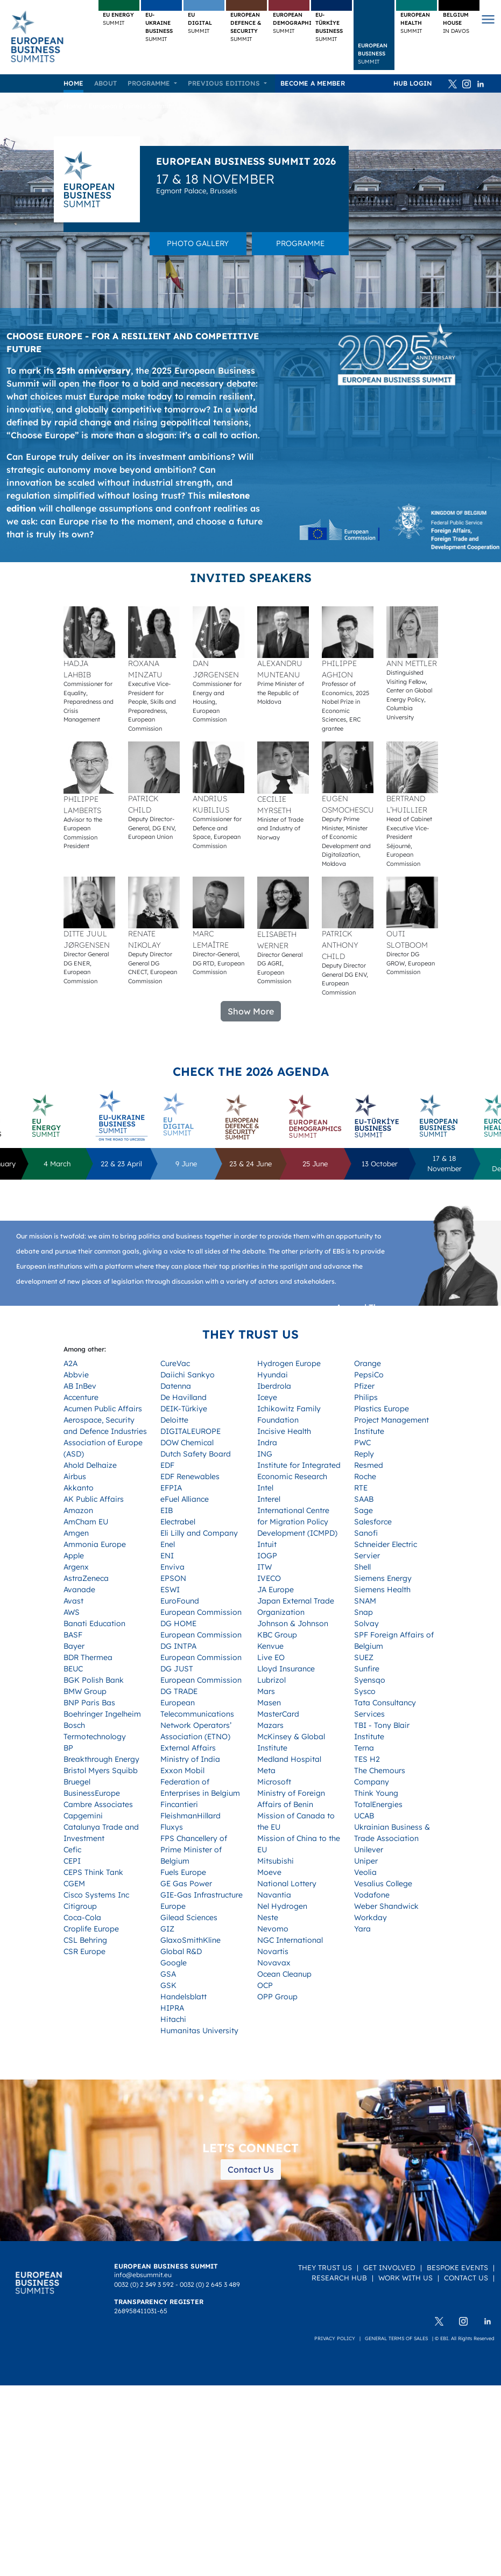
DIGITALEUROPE (190, 1431)
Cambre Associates (98, 1804)
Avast (73, 1601)
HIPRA (172, 2008)
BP (68, 1748)
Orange (367, 1363)
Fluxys (171, 1827)
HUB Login (412, 83)
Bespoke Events (457, 2267)
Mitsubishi (275, 1861)
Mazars (270, 1725)
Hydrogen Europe (289, 1363)
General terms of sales (396, 2338)
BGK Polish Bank (93, 1680)
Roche (365, 1476)
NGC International (290, 1940)
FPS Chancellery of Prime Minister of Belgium (193, 1849)
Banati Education (94, 1623)
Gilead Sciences (188, 1917)
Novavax (274, 1963)
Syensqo (369, 1680)
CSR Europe (84, 1951)
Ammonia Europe (94, 1544)
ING (264, 1454)
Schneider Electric (385, 1544)
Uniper (366, 1861)
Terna (364, 1748)
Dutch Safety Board (195, 1454)
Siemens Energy (383, 1578)
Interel (268, 1499)
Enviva (172, 1567)
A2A (70, 1363)
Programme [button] (150, 83)
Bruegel (76, 1782)
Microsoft (274, 1782)
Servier (367, 1555)
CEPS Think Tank (93, 1872)
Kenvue (270, 1646)
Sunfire (366, 1669)
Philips (366, 1397)
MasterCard (278, 1714)
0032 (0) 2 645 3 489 (210, 2284)
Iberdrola (274, 1386)
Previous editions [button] (225, 83)
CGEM (74, 1883)
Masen (269, 1702)
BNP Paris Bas (89, 1702)
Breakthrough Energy (101, 1759)
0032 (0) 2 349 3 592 (144, 2284)
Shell (362, 1567)
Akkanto (78, 1488)
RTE (361, 1488)
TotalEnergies (378, 1804)
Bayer (73, 1646)
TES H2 (367, 1759)
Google (173, 1963)
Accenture (80, 1397)
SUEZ (363, 1657)
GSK (168, 1985)
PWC (362, 1442)
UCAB (364, 1816)
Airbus (74, 1476)
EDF (167, 1465)
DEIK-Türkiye (183, 1408)
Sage (363, 1510)
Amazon (78, 1510)
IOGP (267, 1555)
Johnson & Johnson (292, 1623)
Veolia (365, 1872)
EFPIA (171, 1488)
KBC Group (277, 1635)
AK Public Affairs (93, 1499)
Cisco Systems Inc (96, 1895)
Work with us (405, 2277)
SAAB (363, 1499)
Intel (265, 1488)
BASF (72, 1635)
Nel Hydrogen (282, 1906)
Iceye (267, 1397)
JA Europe (275, 1589)
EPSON (173, 1578)
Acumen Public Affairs (102, 1408)
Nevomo (272, 1929)
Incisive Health (284, 1431)
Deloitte (174, 1420)
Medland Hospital (289, 1759)
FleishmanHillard (190, 1816)
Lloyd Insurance (286, 1669)
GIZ (167, 1929)
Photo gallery (198, 243)
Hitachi (173, 2019)
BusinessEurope (91, 1793)
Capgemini (83, 1816)
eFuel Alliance (184, 1499)
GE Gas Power (186, 1883)
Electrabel (177, 1522)
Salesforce (373, 1522)
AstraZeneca (86, 1578)
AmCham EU (85, 1522)
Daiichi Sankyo (187, 1375)
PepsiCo (369, 1375)
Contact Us (251, 2169)
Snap (363, 1612)
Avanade (79, 1589)
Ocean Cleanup (284, 1974)
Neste (267, 1917)
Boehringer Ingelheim (102, 1714)
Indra (267, 1442)
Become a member (312, 83)
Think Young (376, 1793)
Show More (251, 1011)
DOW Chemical (187, 1442)
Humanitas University (199, 2030)
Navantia (274, 1895)
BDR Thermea (87, 1657)
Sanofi (366, 1533)
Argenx (76, 1567)
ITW (264, 1567)
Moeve (269, 1872)
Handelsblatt (183, 1996)
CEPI (72, 1861)
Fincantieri (179, 1804)
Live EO (271, 1657)
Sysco (365, 1691)
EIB (166, 1510)
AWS (71, 1612)
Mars (266, 1691)
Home (73, 83)
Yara (362, 1929)
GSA (168, 1974)
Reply (364, 1454)
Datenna (175, 1386)
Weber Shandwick (386, 1906)
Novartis (272, 1951)
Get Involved (389, 2267)
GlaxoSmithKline (190, 1940)
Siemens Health (382, 1589)
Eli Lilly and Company (199, 1533)
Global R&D (181, 1951)
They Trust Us (325, 2267)
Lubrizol (271, 1680)
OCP (265, 1985)
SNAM (365, 1601)
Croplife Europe (91, 1929)
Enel (167, 1544)
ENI (167, 1555)
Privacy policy (334, 2338)
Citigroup (80, 1906)
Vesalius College (383, 1883)
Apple (73, 1555)
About (105, 83)
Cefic (72, 1849)
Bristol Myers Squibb (100, 1770)
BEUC (73, 1669)
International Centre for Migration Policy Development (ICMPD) (297, 1522)
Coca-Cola (82, 1917)
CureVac (175, 1363)
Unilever (368, 1849)
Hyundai (272, 1375)
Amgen (76, 1533)
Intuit (267, 1544)
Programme (300, 243)
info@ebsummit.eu (143, 2275)
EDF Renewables (190, 1476)
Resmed (368, 1465)
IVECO (269, 1578)
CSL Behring (85, 1940)
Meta (266, 1770)
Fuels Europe (183, 1872)
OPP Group (277, 1996)
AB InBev (79, 1386)
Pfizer (364, 1386)
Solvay (366, 1623)
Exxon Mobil (182, 1770)
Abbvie (76, 1375)
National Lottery (286, 1883)
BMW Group (85, 1691)
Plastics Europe (381, 1408)
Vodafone (372, 1895)
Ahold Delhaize (90, 1465)
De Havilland (183, 1397)
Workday (370, 1917)
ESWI (170, 1589)
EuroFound (179, 1601)
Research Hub (339, 2277)
